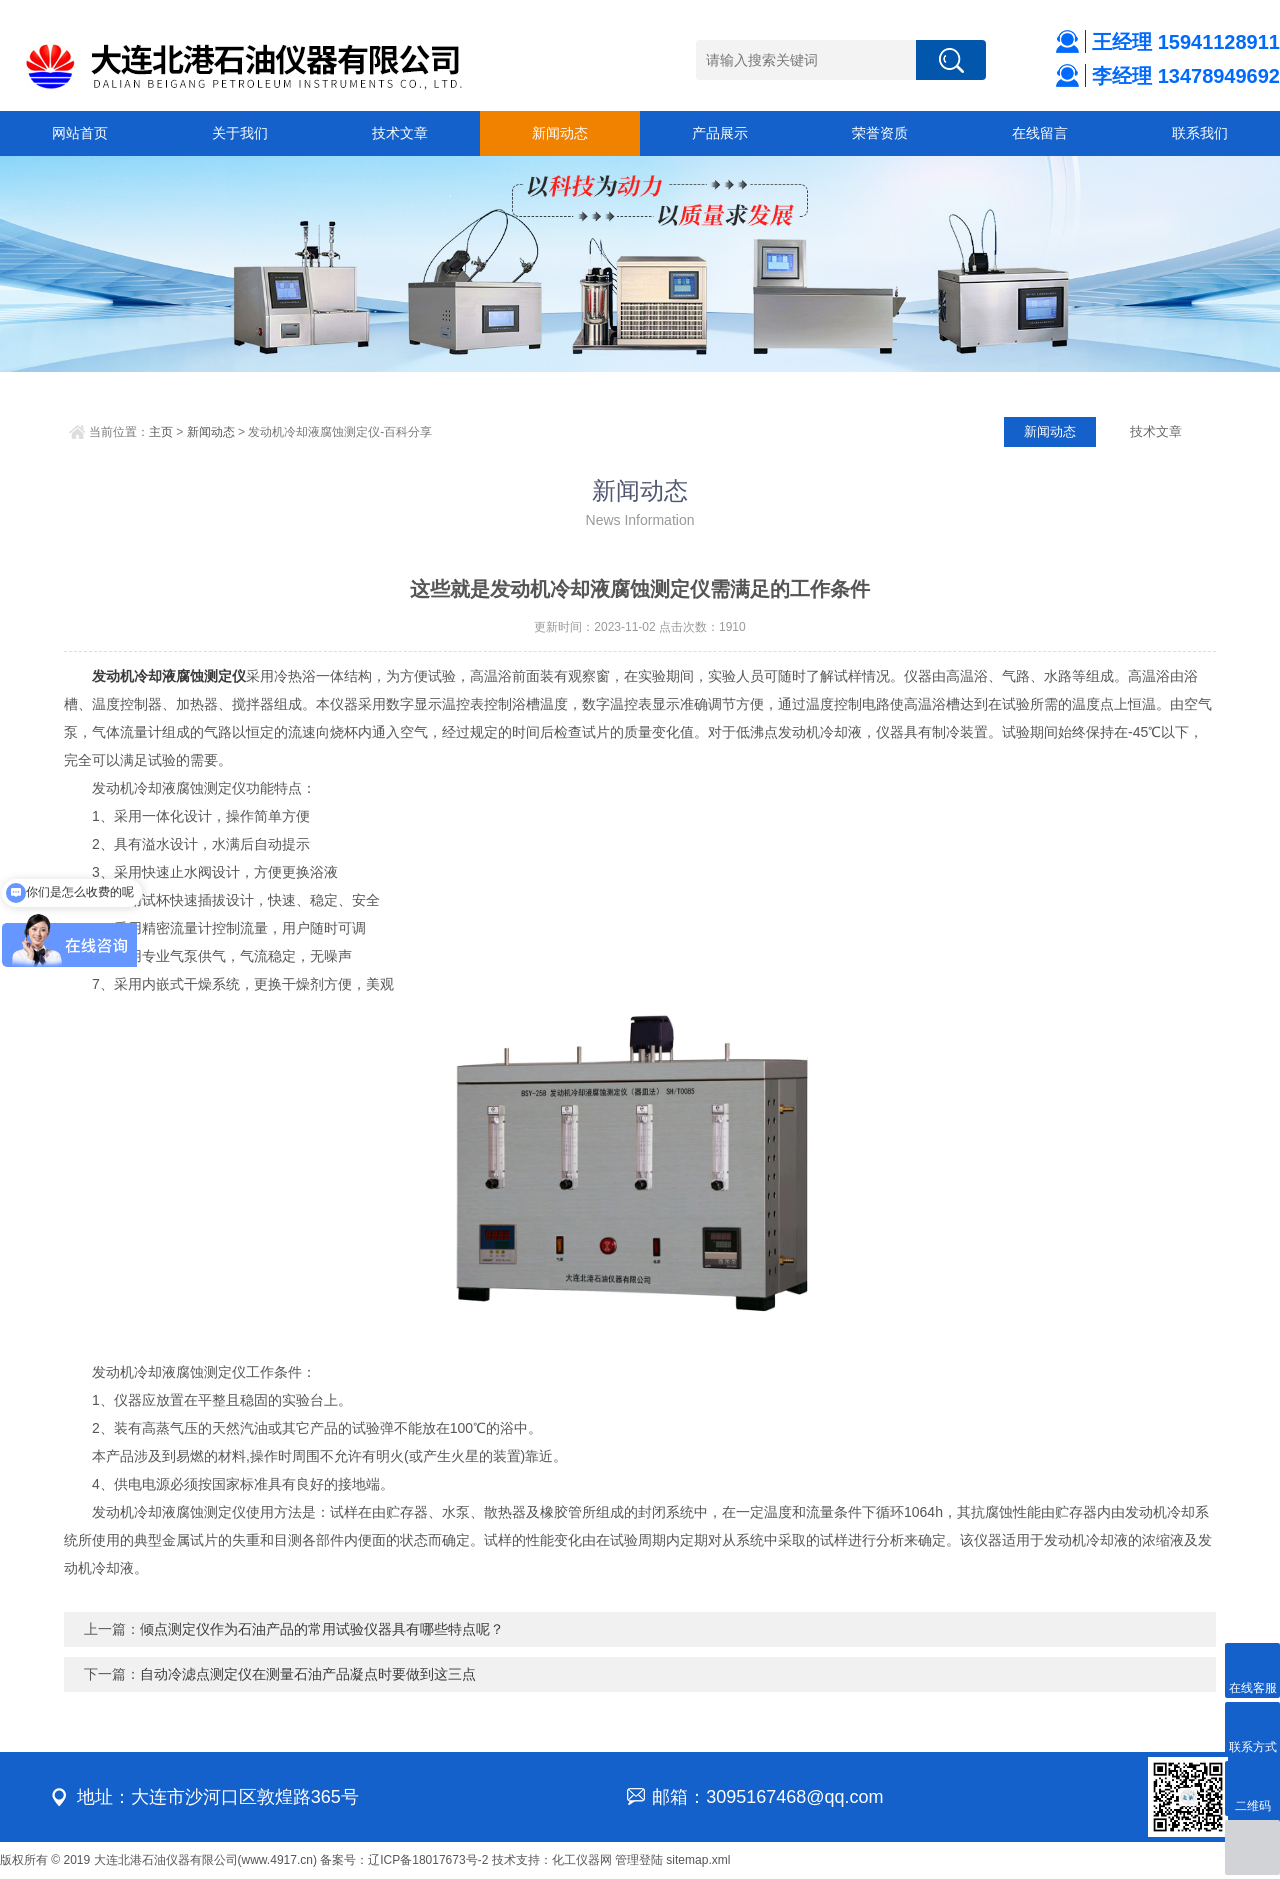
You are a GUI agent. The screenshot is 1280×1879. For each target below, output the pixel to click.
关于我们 (240, 133)
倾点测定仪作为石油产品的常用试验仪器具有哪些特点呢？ (322, 1629)
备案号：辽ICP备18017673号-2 (404, 1860)
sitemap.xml (698, 1860)
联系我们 (1200, 133)
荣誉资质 (880, 133)
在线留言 (1040, 133)
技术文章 (400, 133)
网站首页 (80, 133)
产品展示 (720, 133)
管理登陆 (639, 1860)
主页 (161, 432)
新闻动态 (560, 133)
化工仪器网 (582, 1860)
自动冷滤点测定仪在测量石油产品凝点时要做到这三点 (308, 1674)
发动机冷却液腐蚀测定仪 (169, 676)
